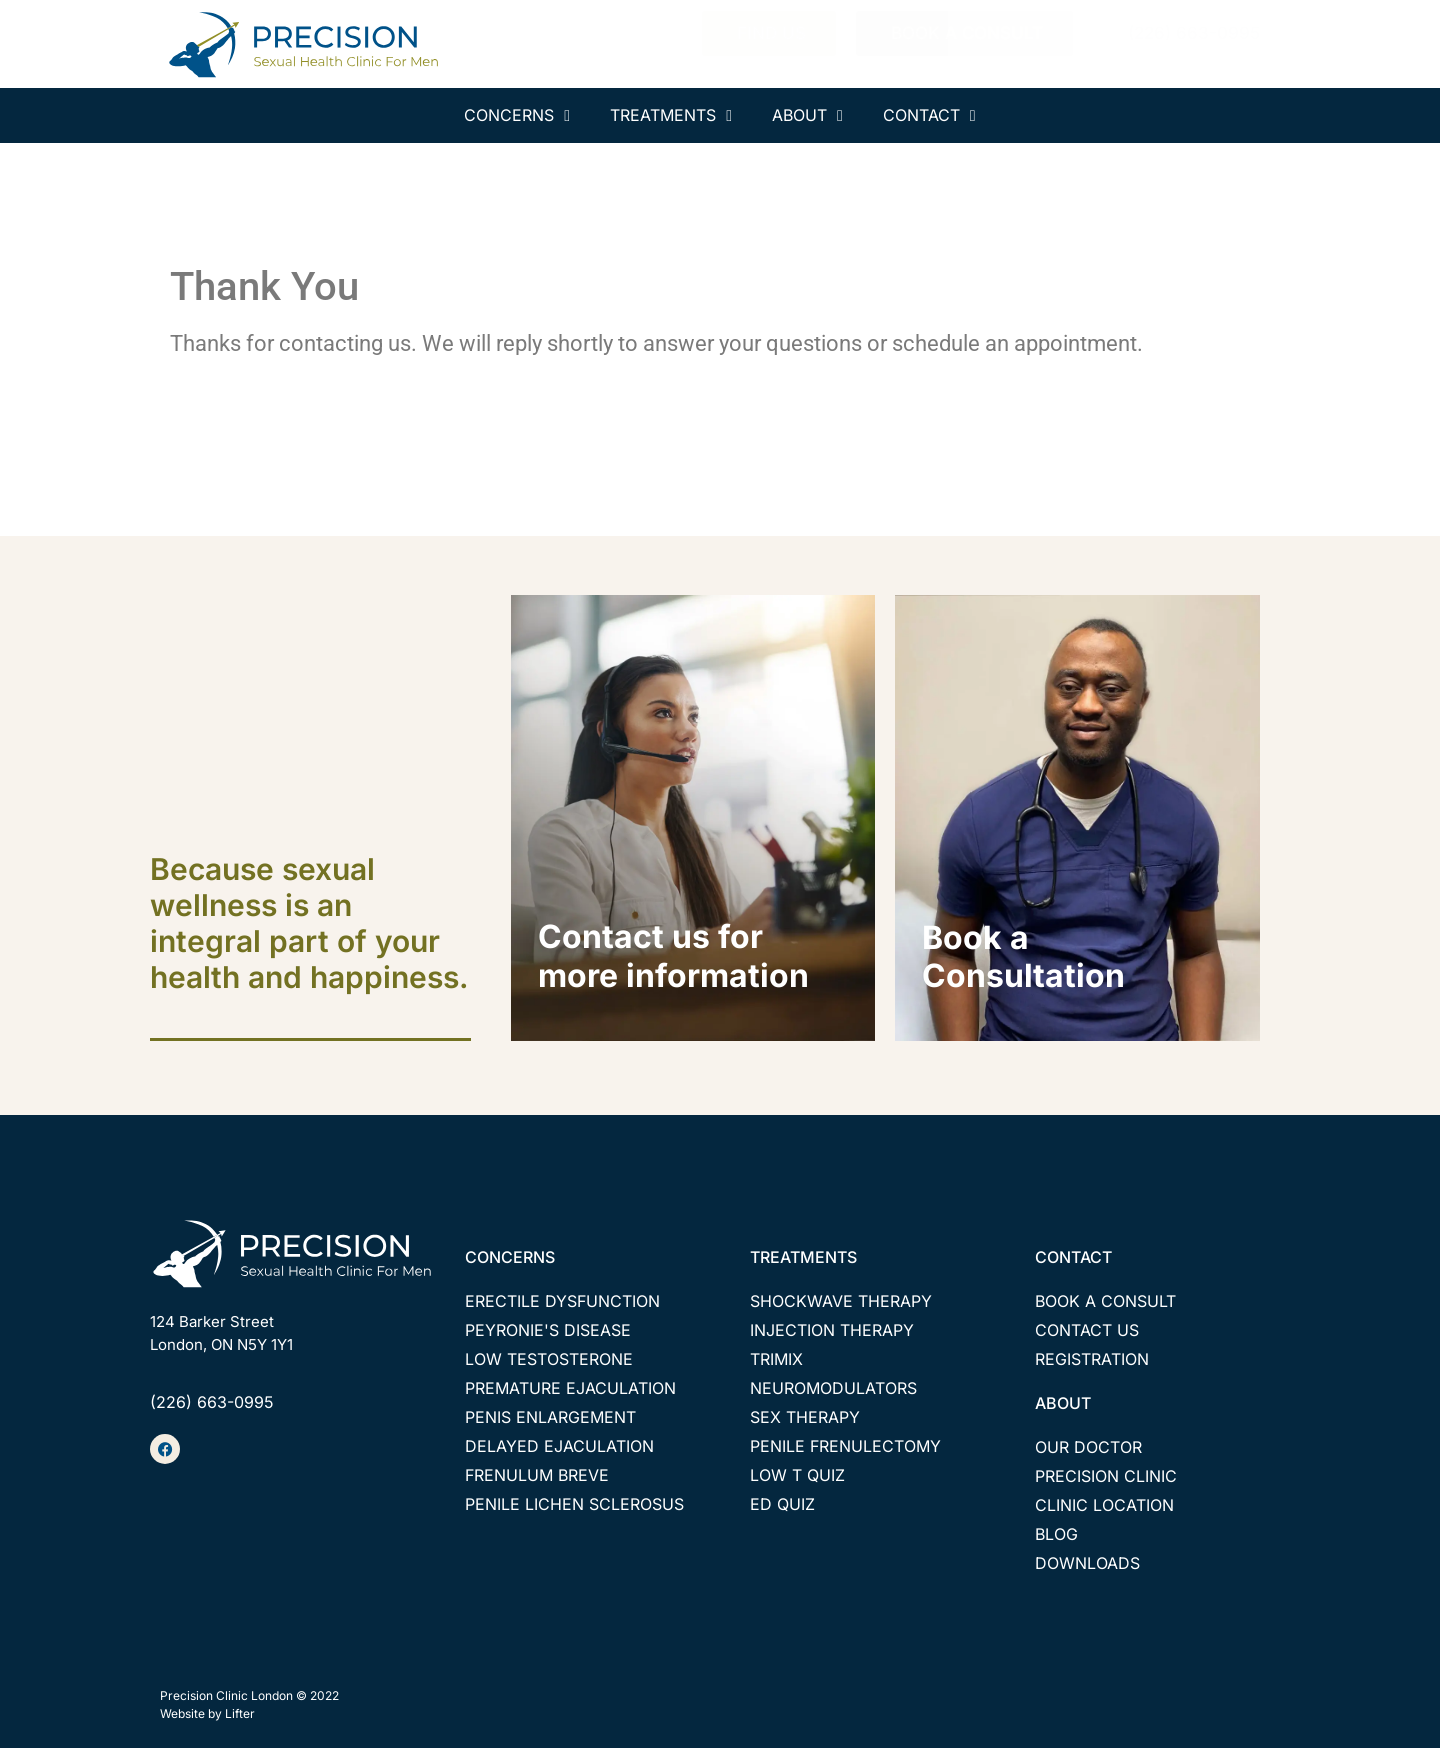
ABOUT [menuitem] (807, 115)
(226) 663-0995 (212, 1411)
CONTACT (1073, 1266)
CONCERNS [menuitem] (517, 115)
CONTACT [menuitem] (929, 115)
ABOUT (1063, 1412)
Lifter (240, 1722)
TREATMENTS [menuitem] (671, 115)
